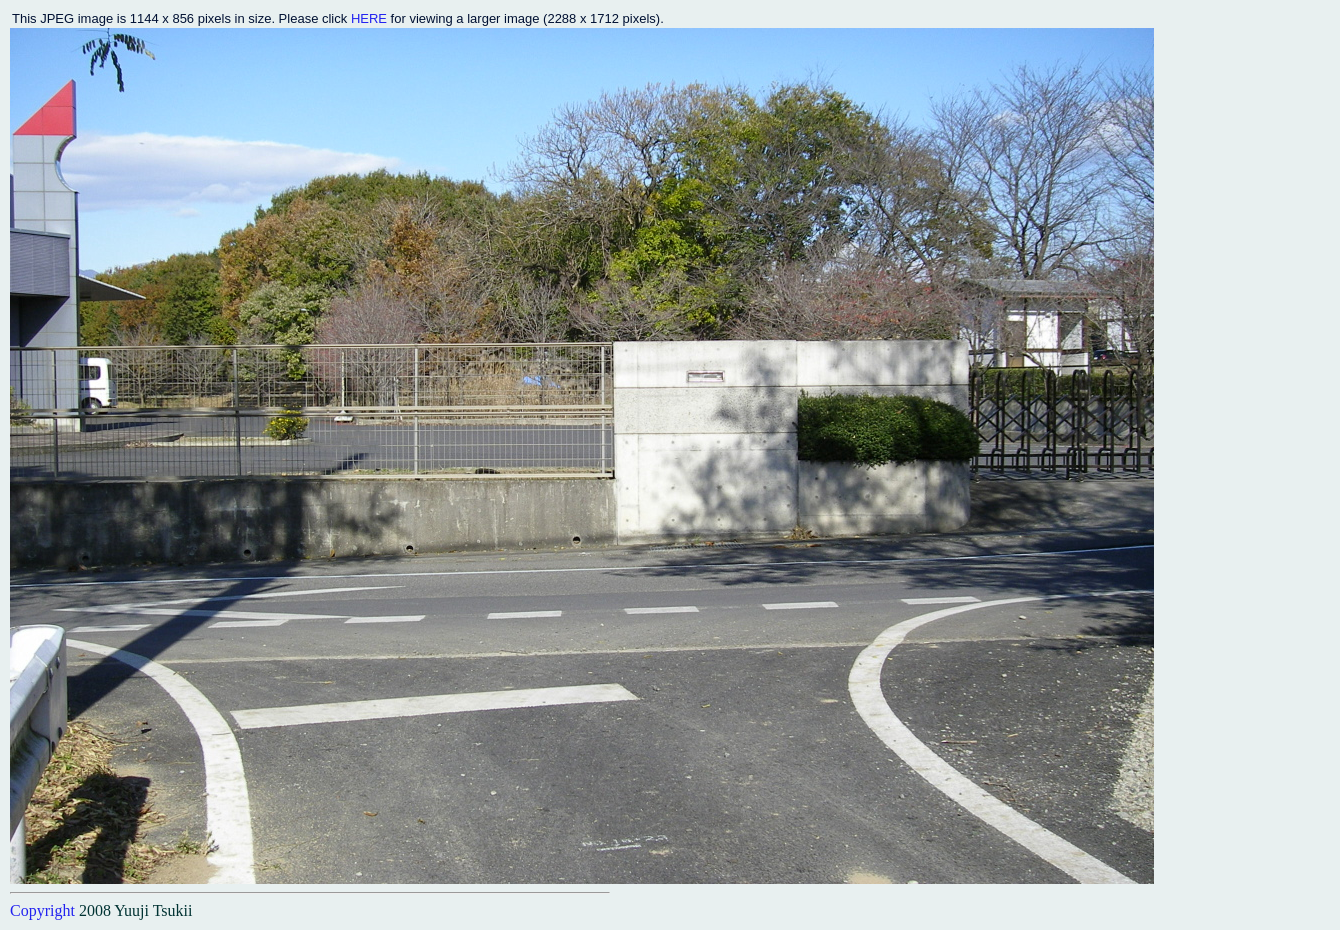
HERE (369, 18)
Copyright (42, 910)
